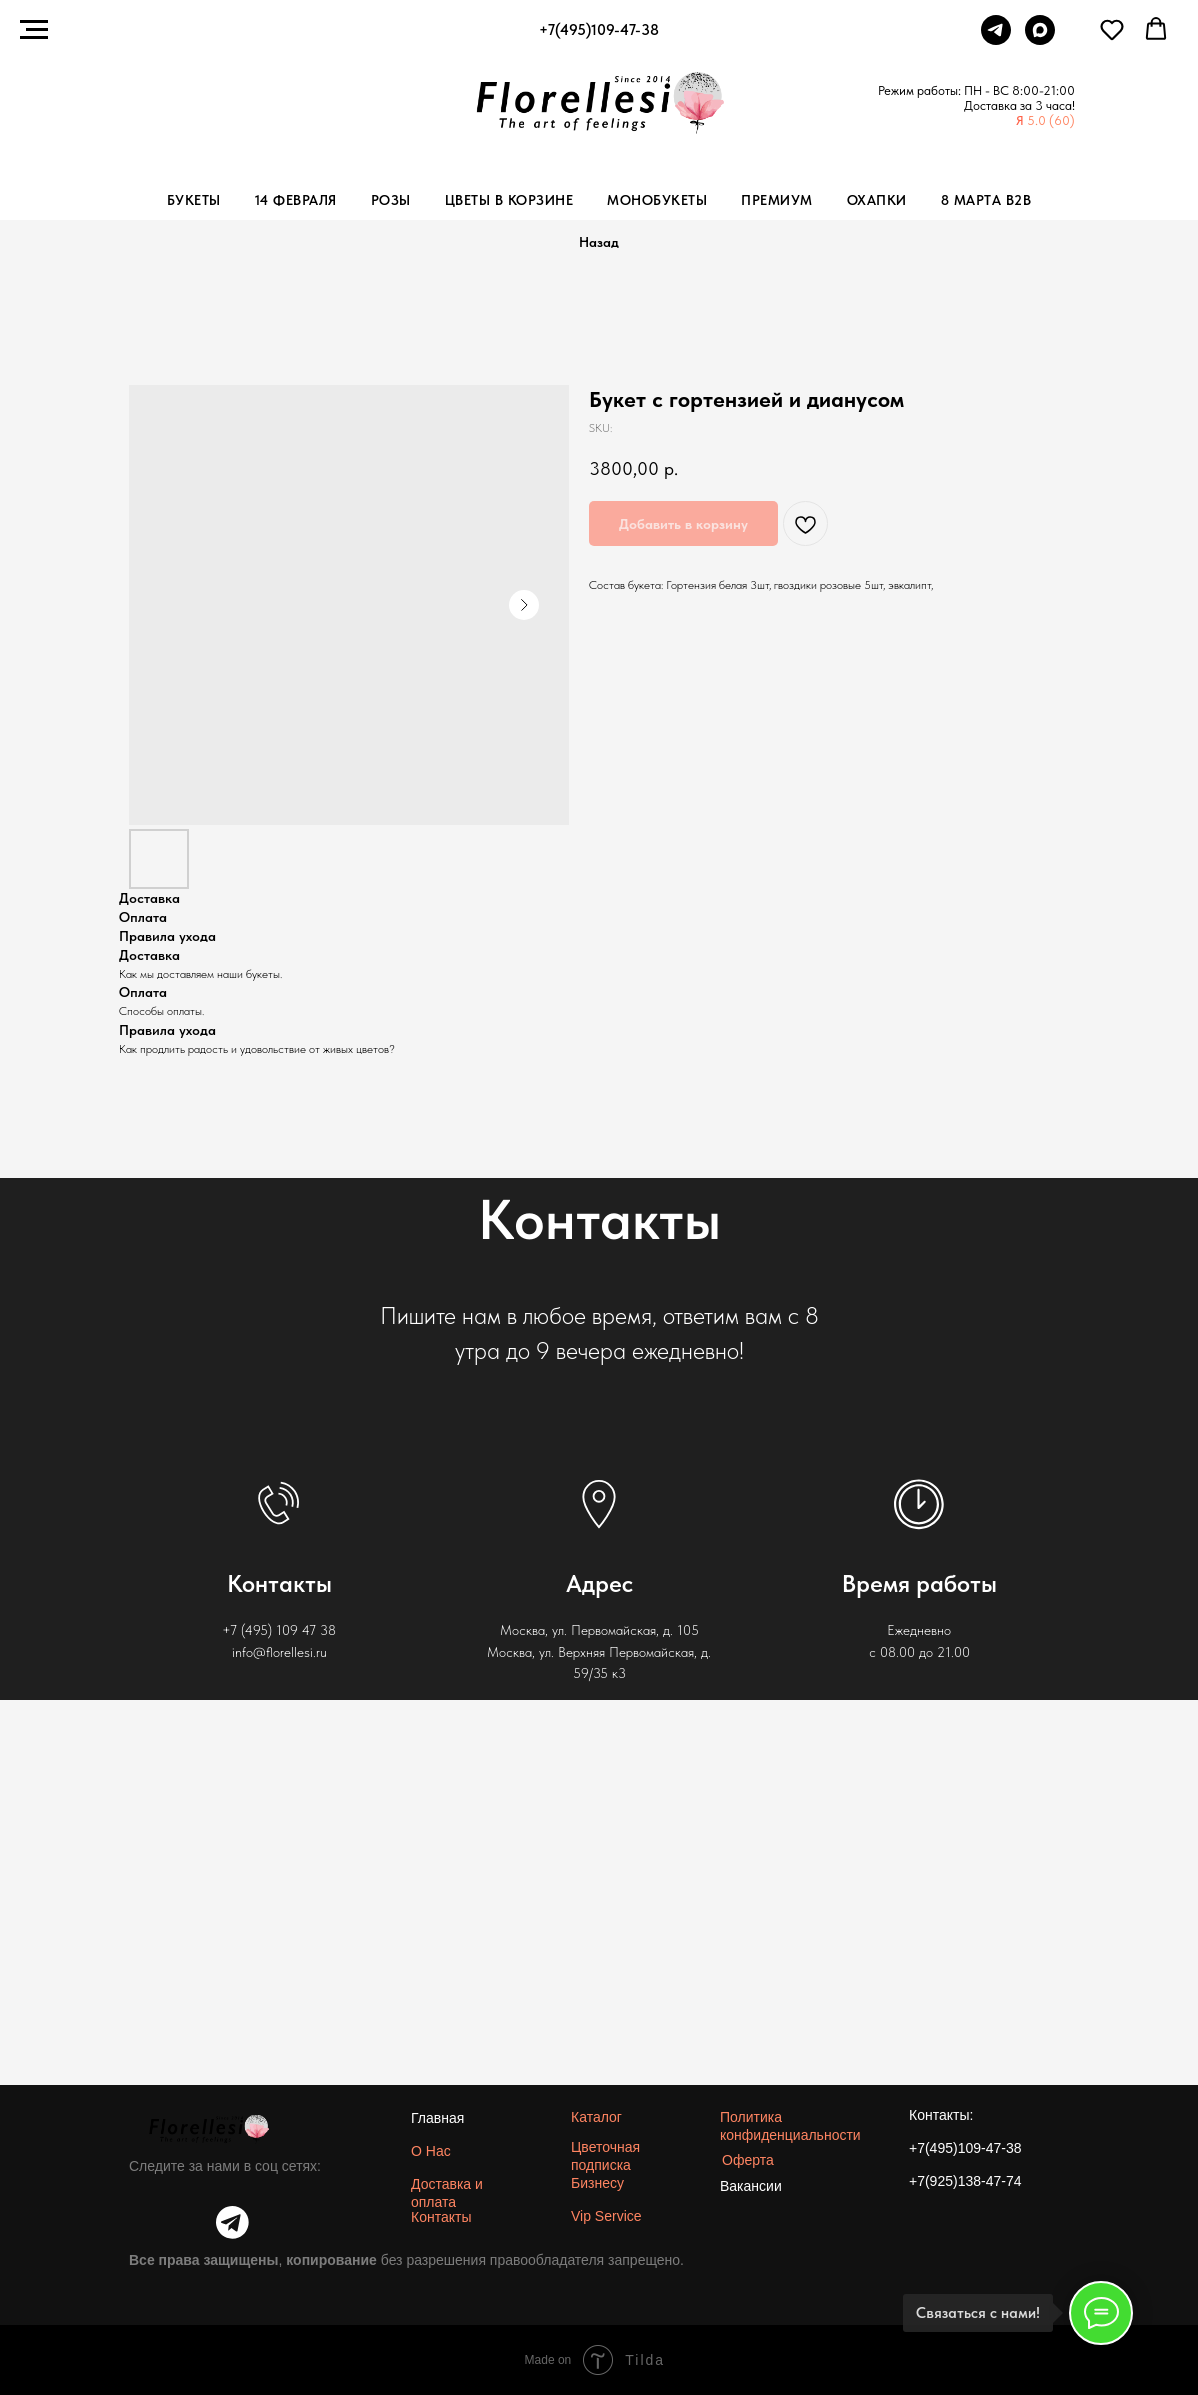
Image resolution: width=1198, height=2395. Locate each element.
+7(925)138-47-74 (965, 2181)
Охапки (877, 200)
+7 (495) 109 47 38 (279, 1630)
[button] (1112, 29)
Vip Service (606, 2216)
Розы (391, 200)
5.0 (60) (1051, 120)
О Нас (431, 2151)
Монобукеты (657, 200)
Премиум (777, 200)
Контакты (441, 2217)
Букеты (194, 200)
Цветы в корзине (509, 200)
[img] (232, 2222)
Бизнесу (597, 2183)
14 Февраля (296, 200)
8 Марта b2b (986, 200)
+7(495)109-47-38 (965, 2148)
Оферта (748, 2160)
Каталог (596, 2117)
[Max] (1040, 39)
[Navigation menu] (34, 30)
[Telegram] (996, 39)
